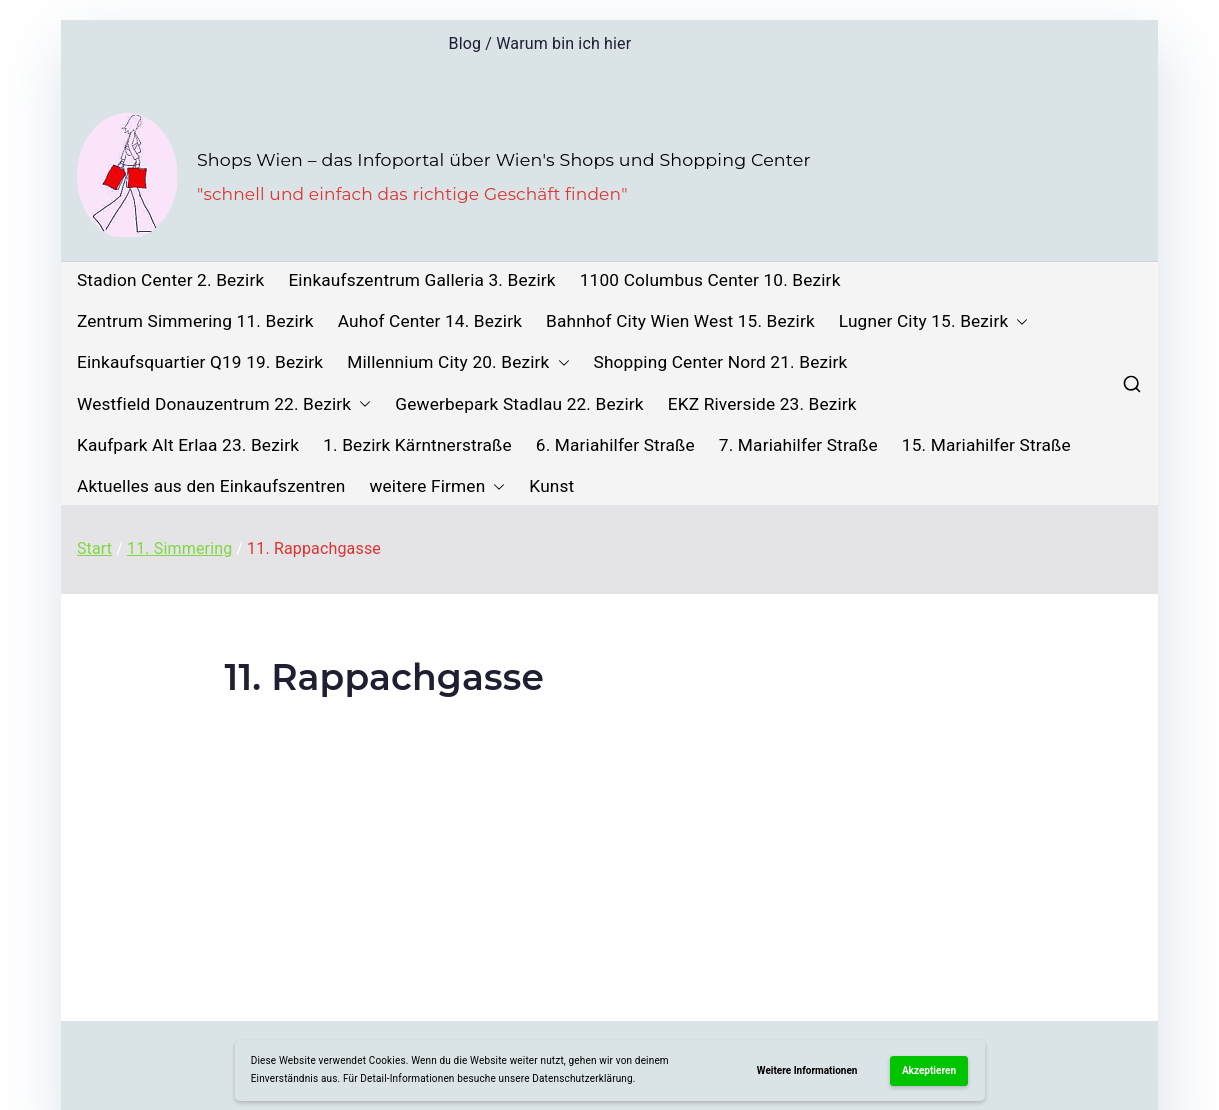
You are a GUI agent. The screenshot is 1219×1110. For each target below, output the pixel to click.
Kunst (551, 486)
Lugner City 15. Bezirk (934, 321)
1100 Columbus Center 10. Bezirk (710, 280)
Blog (465, 43)
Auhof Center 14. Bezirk (430, 321)
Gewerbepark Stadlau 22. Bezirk (519, 404)
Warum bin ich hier (563, 43)
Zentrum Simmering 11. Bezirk (195, 321)
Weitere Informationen (807, 1070)
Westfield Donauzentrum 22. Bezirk (224, 404)
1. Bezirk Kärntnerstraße (417, 445)
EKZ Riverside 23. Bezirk (762, 404)
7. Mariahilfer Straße (798, 445)
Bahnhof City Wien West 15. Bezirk (680, 321)
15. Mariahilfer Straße (986, 445)
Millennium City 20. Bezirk (458, 362)
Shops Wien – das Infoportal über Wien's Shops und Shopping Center (504, 159)
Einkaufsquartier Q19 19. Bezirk (200, 362)
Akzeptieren (929, 1070)
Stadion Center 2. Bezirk (170, 280)
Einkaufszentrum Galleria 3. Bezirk (421, 280)
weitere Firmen (437, 486)
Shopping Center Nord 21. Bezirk (721, 362)
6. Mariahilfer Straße (615, 445)
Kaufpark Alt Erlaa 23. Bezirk (188, 445)
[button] (1018, 321)
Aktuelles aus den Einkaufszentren (211, 486)
